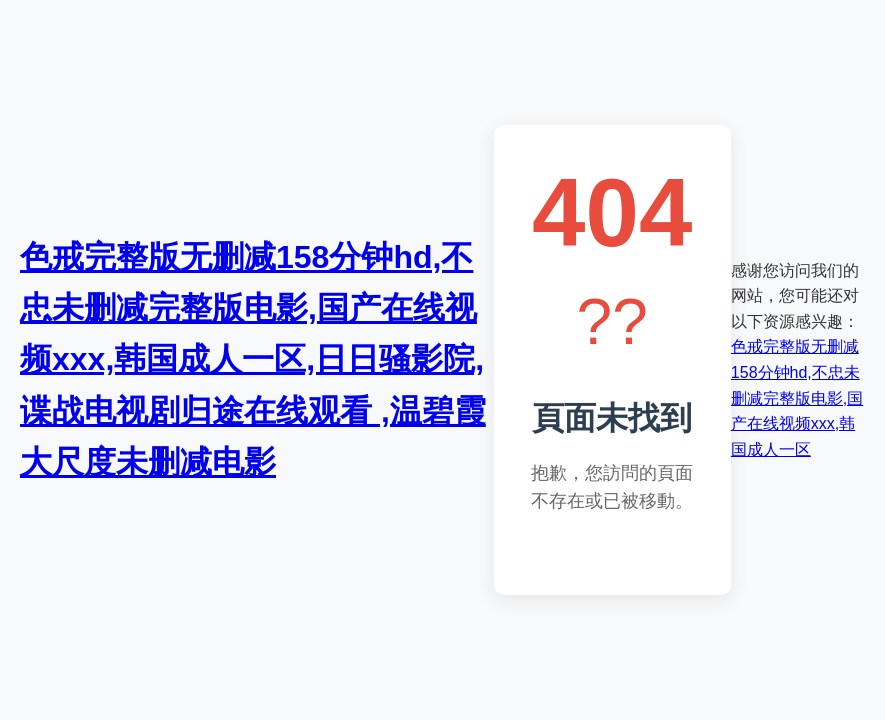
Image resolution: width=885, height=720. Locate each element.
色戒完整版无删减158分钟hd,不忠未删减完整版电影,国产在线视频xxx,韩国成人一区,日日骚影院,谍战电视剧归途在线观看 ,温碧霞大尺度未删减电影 (253, 359)
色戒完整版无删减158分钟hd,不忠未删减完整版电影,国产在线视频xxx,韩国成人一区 (797, 397)
